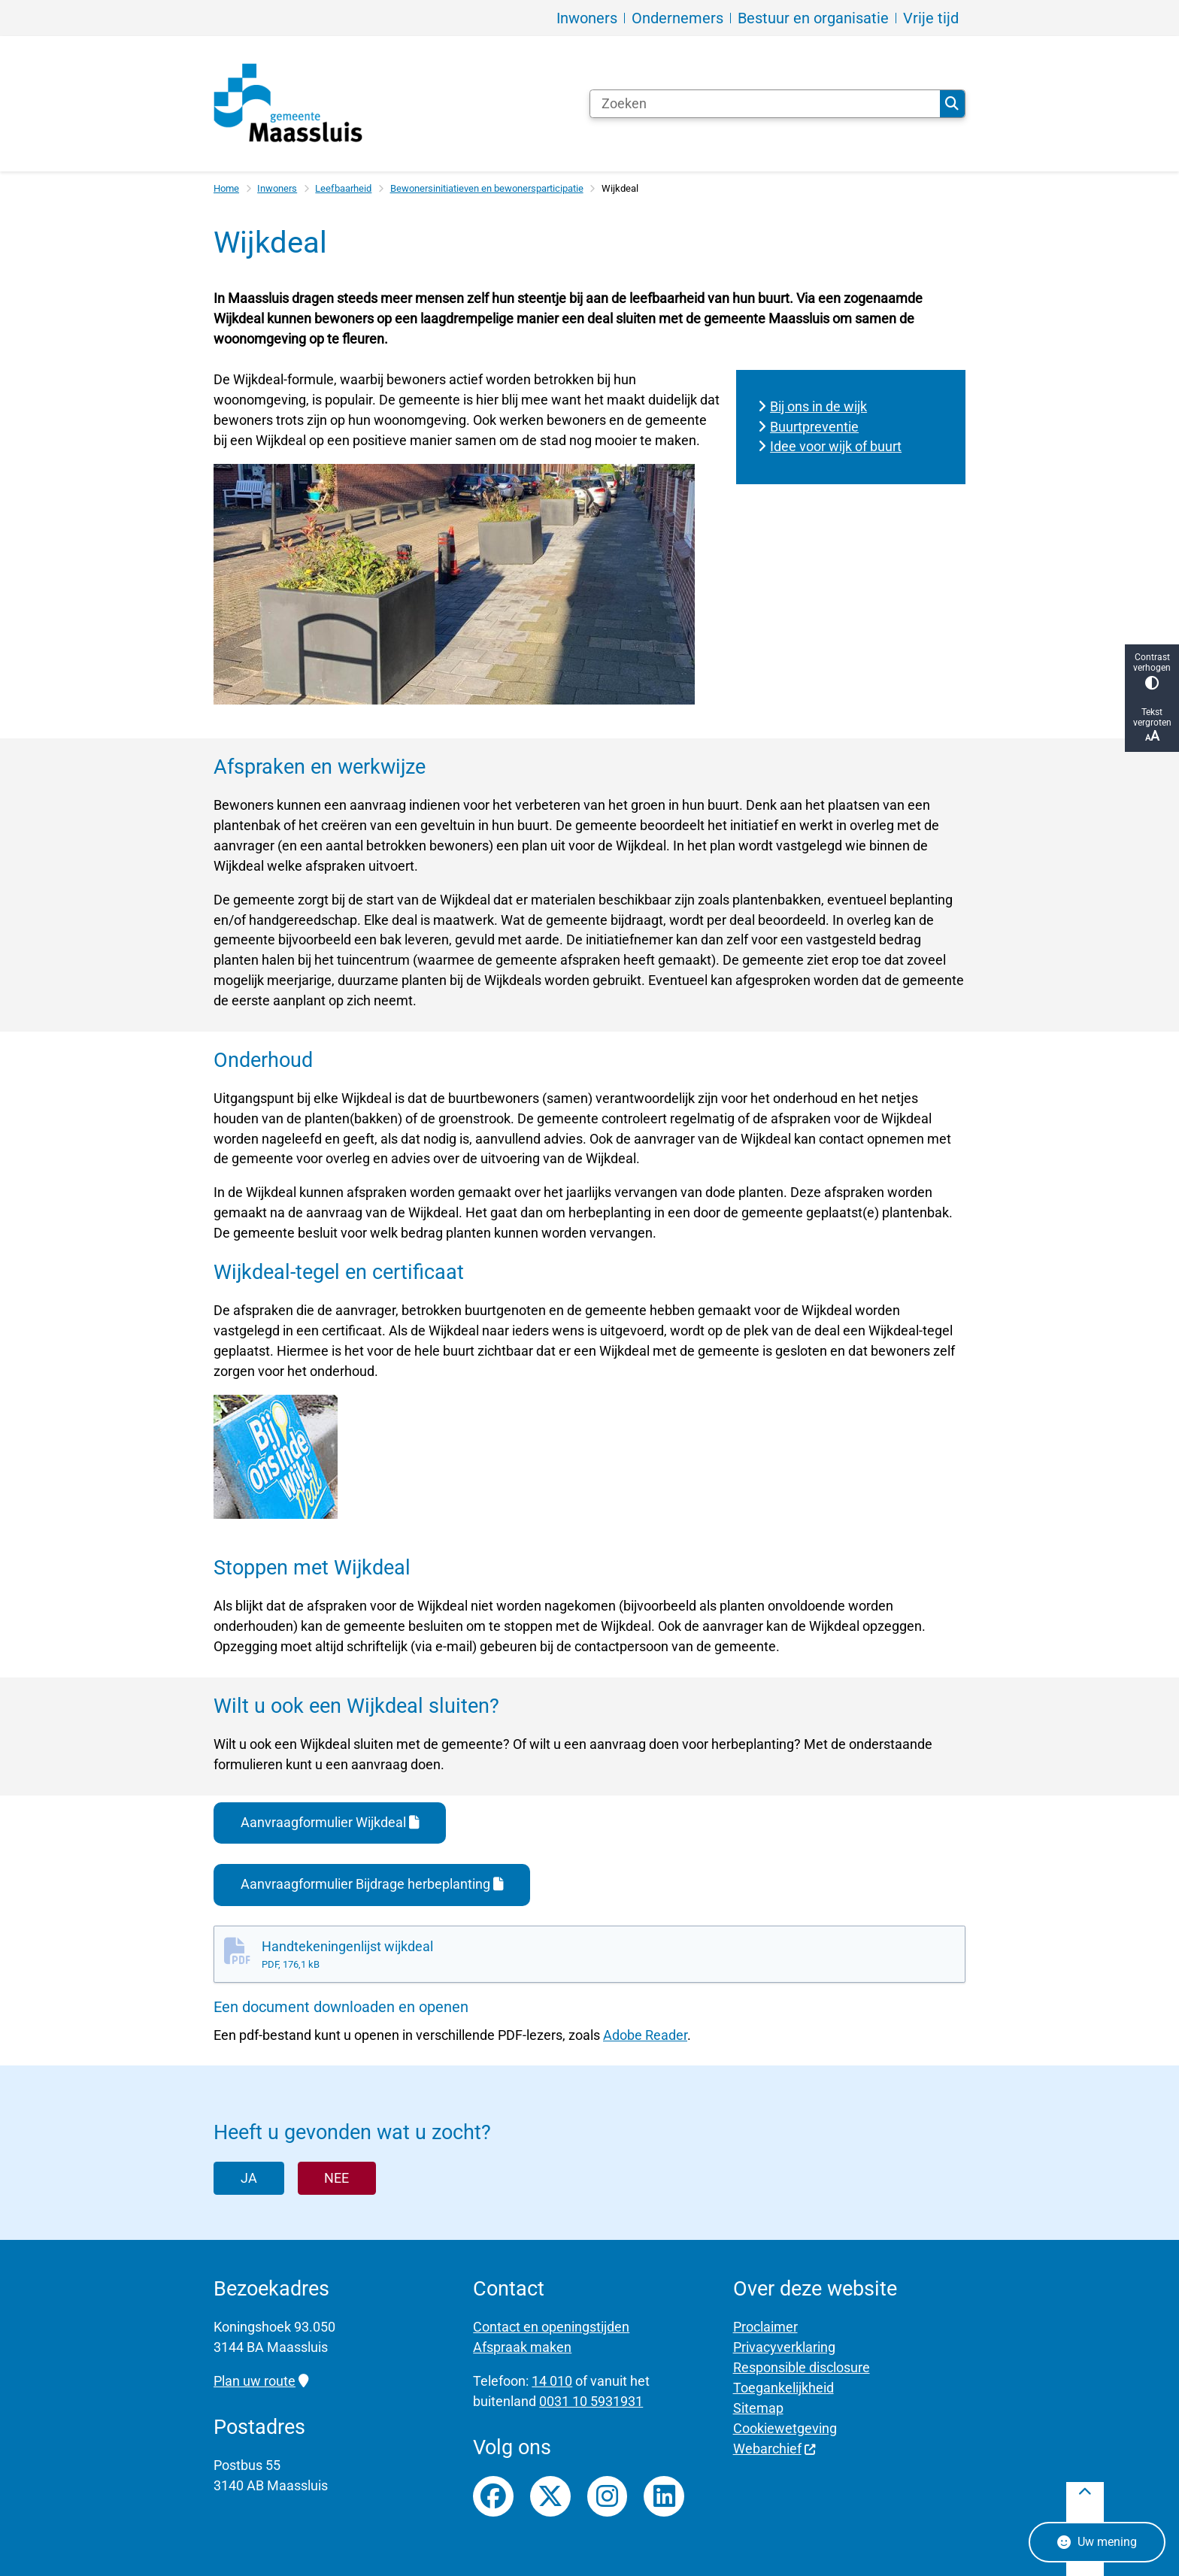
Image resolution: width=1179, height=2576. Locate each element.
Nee (336, 2178)
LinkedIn (664, 2496)
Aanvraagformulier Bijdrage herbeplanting (372, 1884)
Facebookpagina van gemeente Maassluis (493, 2496)
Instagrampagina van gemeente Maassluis (607, 2496)
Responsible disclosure (801, 2367)
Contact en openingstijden (551, 2327)
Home (226, 188)
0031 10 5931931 (591, 2401)
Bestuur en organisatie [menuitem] (813, 18)
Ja (249, 2178)
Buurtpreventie (814, 427)
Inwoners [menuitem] (586, 18)
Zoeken (952, 104)
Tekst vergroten (1152, 725)
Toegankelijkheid (783, 2388)
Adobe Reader (645, 2035)
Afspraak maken (522, 2347)
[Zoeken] (765, 103)
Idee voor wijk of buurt (836, 446)
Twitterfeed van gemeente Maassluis (550, 2496)
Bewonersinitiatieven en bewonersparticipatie (486, 188)
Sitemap (758, 2408)
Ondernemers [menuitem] (677, 18)
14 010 (552, 2381)
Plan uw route (261, 2381)
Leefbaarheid (343, 188)
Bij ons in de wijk (818, 406)
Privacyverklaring (784, 2347)
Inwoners (277, 188)
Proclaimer (765, 2327)
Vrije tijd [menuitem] (931, 18)
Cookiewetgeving (785, 2428)
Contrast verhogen (1152, 671)
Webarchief (775, 2448)
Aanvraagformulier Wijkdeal (330, 1822)
